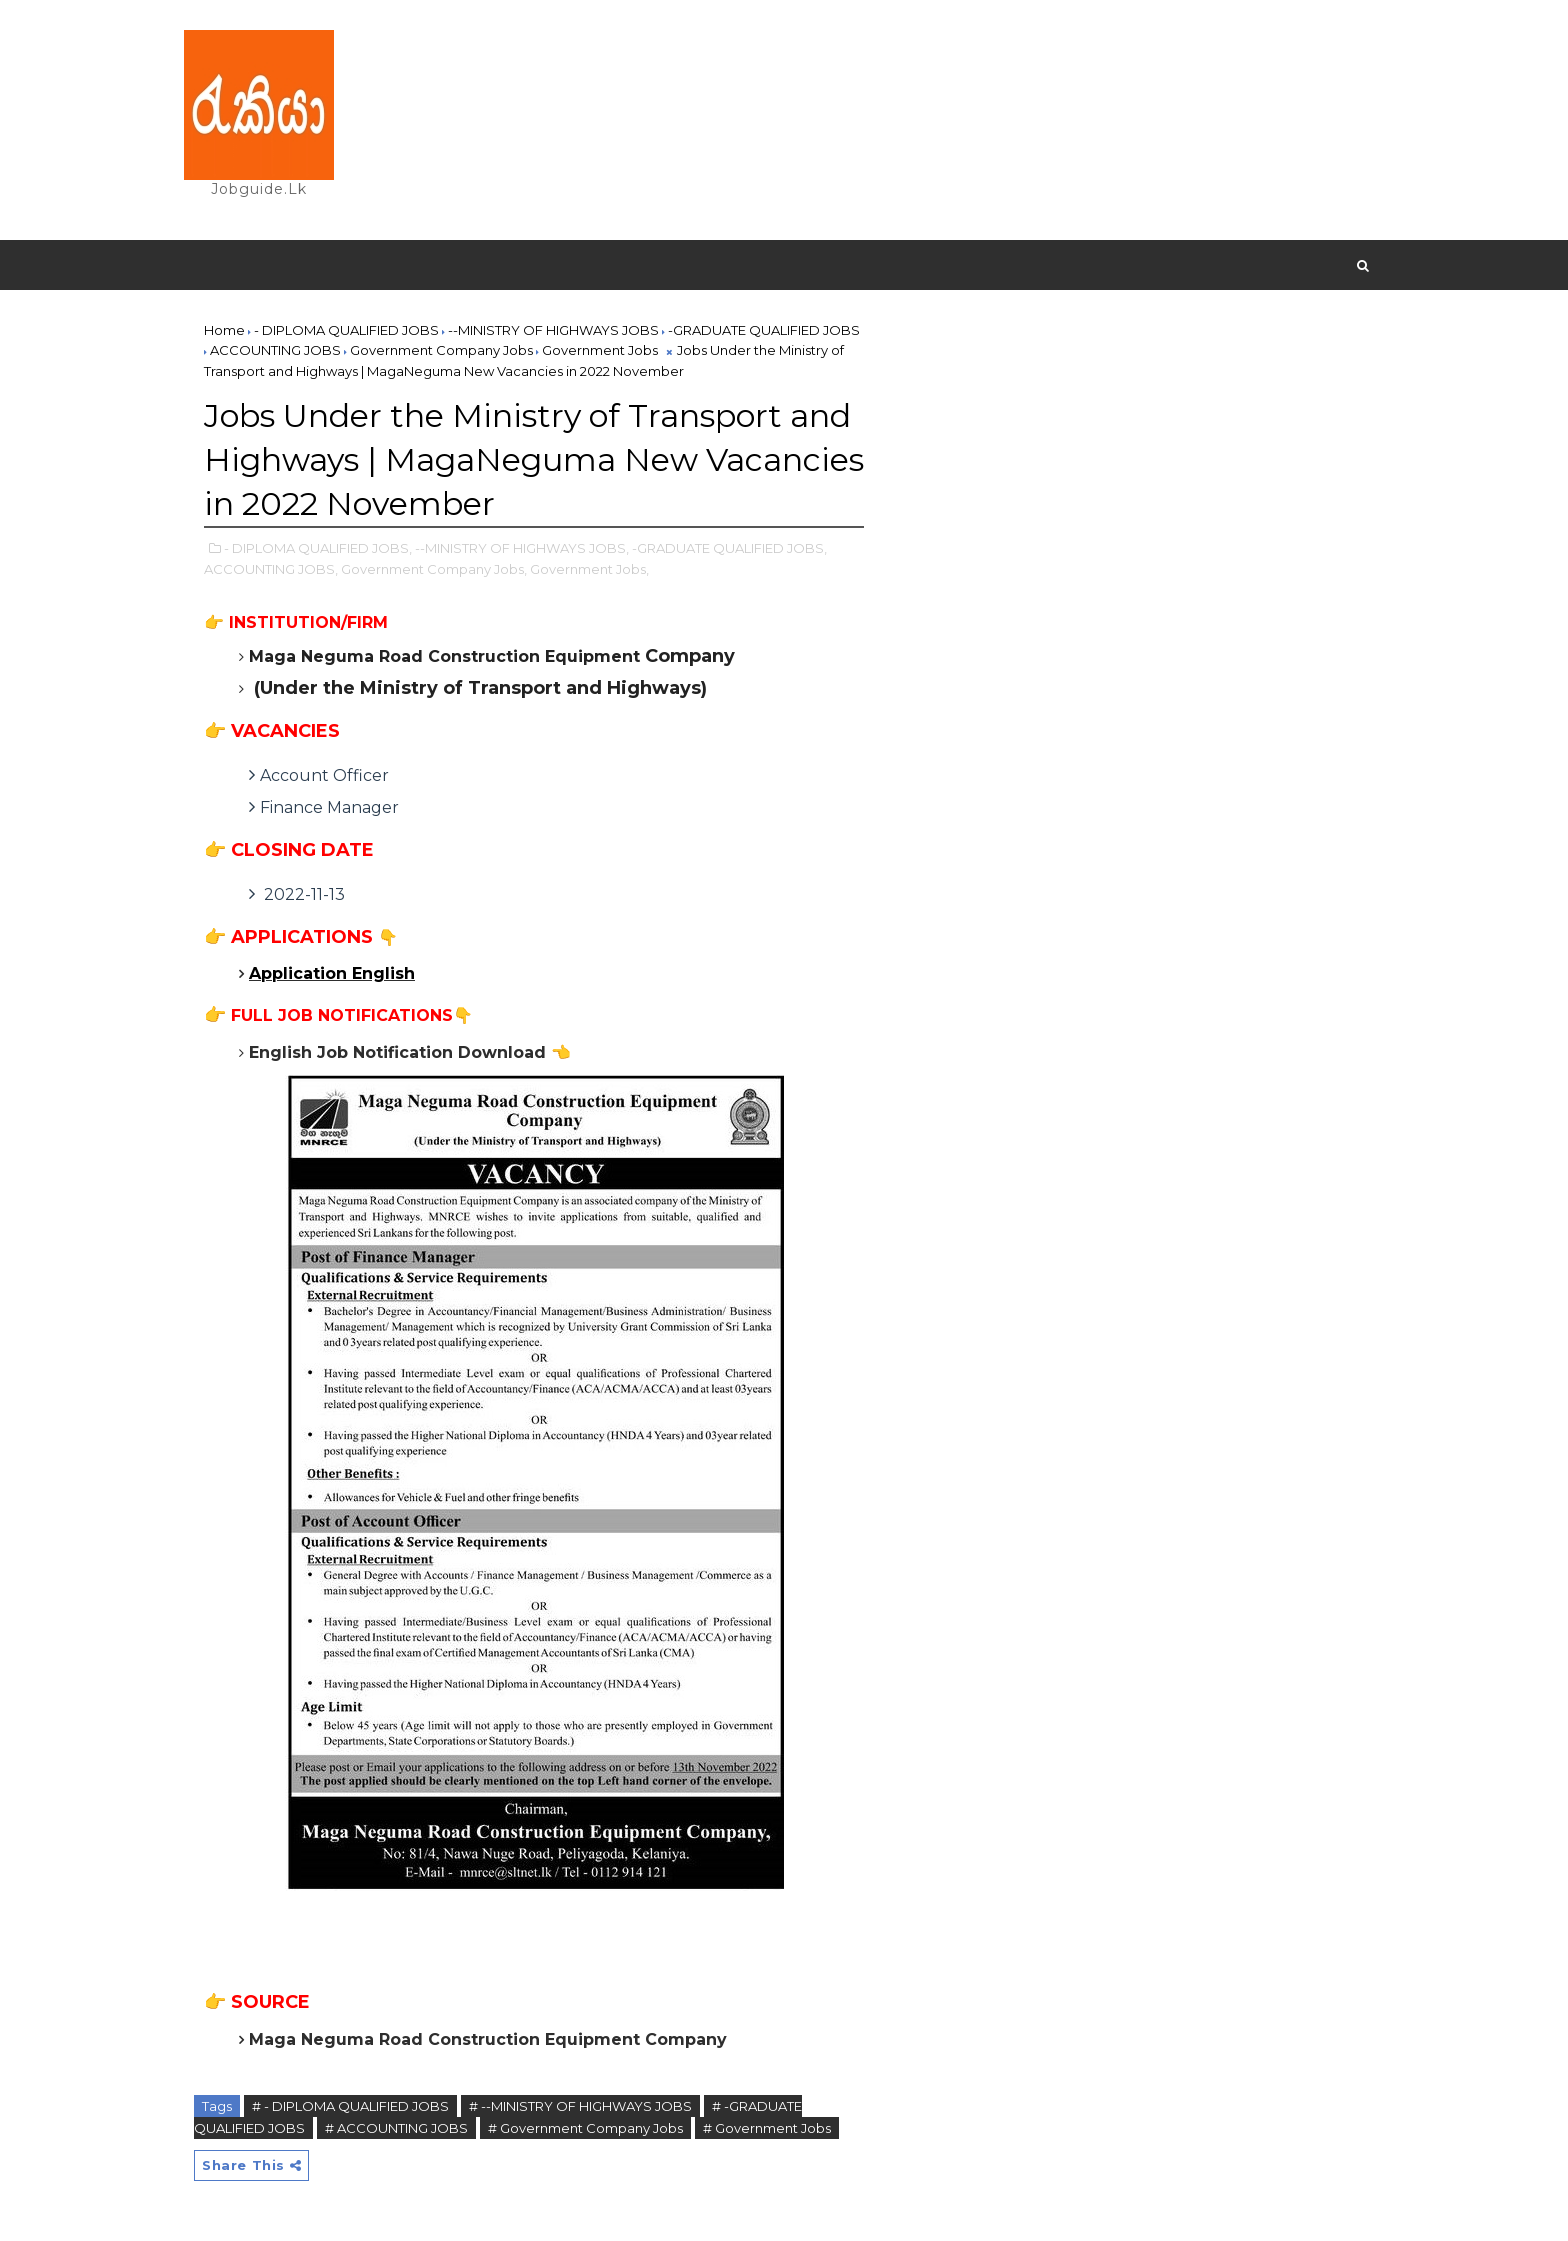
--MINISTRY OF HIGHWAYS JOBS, (522, 548)
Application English (332, 973)
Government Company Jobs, (434, 569)
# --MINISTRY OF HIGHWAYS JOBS (580, 2106)
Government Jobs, (589, 569)
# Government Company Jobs (585, 2128)
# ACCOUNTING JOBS (396, 2128)
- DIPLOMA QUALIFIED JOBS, (318, 548)
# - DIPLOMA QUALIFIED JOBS (350, 2106)
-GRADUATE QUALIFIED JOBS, (729, 548)
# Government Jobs (767, 2128)
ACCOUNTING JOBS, (271, 569)
